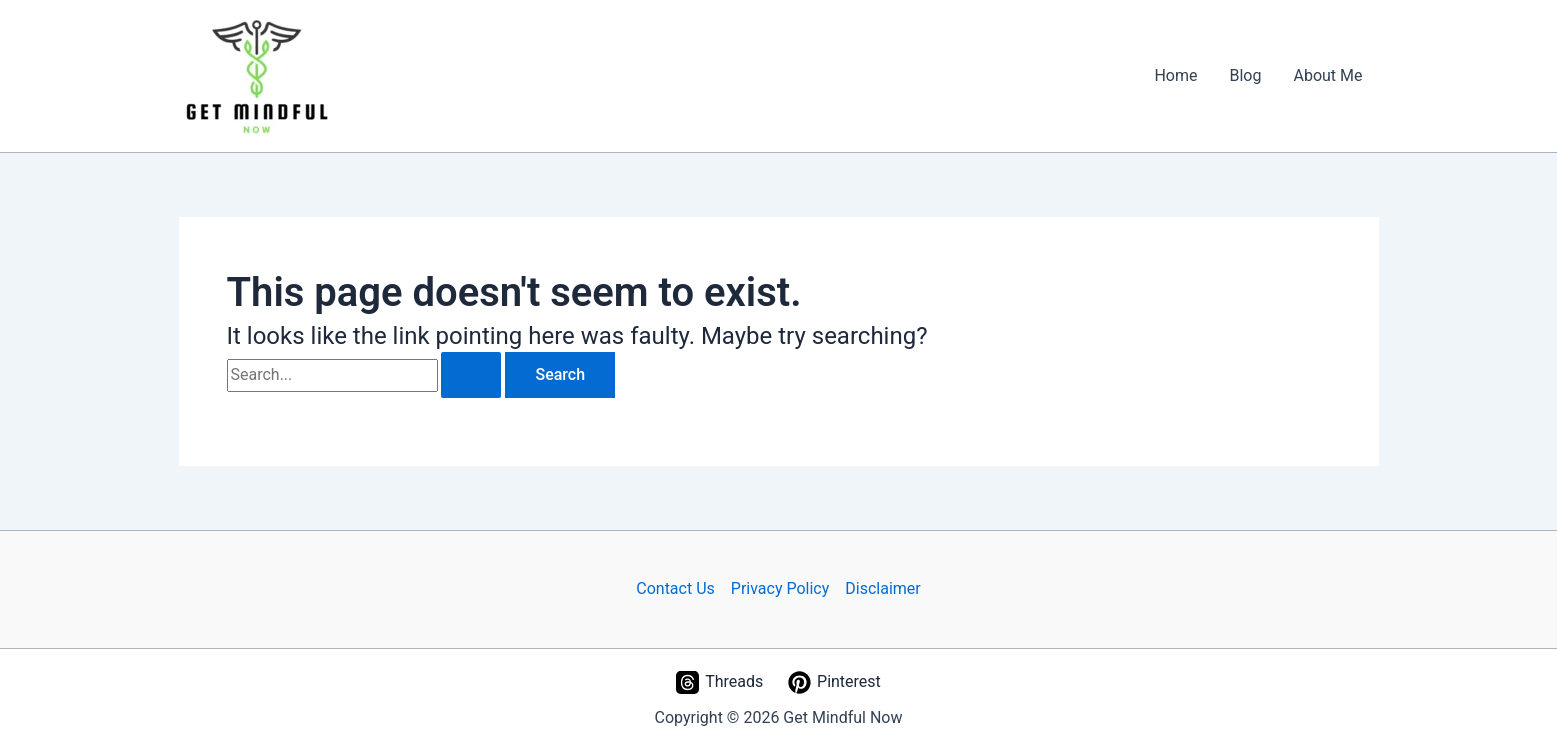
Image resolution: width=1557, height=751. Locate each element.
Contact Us (675, 588)
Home (1175, 75)
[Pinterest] (835, 682)
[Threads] (720, 682)
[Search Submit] (471, 375)
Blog (1246, 75)
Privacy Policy (780, 588)
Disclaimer (882, 588)
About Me (1327, 75)
